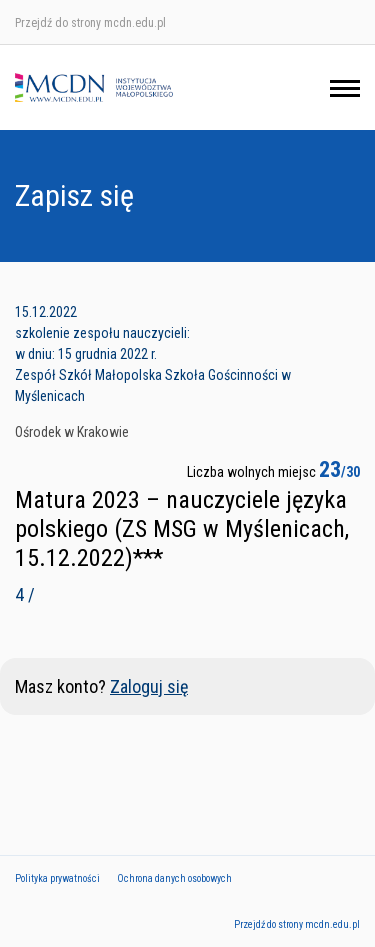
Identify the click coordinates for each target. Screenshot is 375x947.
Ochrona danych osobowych (174, 878)
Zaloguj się (149, 686)
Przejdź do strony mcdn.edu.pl (90, 23)
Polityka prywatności (57, 878)
